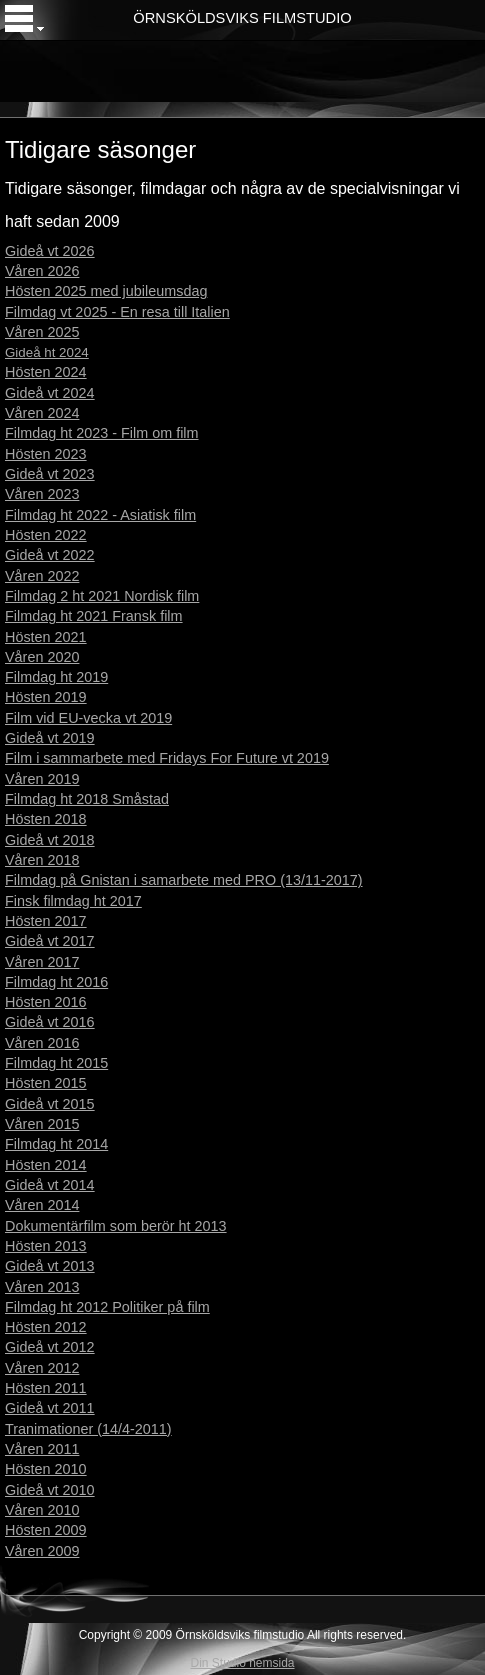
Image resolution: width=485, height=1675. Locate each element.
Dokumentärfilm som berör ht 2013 (116, 1226)
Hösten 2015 (46, 1083)
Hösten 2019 (46, 697)
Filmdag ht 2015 (56, 1063)
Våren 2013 (42, 1287)
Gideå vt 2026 (50, 251)
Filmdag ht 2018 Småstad (87, 799)
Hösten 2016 (46, 1002)
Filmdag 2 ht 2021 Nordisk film (102, 596)
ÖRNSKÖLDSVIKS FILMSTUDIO (242, 18)
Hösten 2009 (46, 1530)
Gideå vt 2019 (50, 738)
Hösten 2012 (46, 1327)
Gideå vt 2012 (50, 1347)
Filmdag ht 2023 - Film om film (102, 433)
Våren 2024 (42, 413)
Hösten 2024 (46, 372)
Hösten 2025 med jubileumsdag (106, 291)
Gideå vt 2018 (50, 840)
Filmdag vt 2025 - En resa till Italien (117, 312)
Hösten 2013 (46, 1246)
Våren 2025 (42, 332)
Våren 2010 (42, 1510)
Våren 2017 (42, 962)
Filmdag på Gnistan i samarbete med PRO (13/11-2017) (184, 880)
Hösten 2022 (46, 535)
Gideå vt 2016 (50, 1022)
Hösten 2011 (46, 1388)
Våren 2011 (42, 1449)
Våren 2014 (42, 1205)
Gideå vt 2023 (50, 474)
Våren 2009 (42, 1551)
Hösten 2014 (46, 1165)
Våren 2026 (42, 271)
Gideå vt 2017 (50, 941)
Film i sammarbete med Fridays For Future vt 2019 (167, 758)
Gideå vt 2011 (50, 1408)
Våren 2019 (42, 779)
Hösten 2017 (46, 921)
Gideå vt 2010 (50, 1490)
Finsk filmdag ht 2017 (73, 901)
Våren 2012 (42, 1368)
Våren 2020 (42, 657)
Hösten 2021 (46, 637)
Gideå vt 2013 (50, 1266)
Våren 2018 (42, 860)
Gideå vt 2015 (50, 1104)
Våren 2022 (42, 576)
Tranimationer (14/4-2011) (88, 1429)
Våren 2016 (42, 1043)
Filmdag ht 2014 (56, 1144)
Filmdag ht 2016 (56, 982)
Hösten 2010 (46, 1469)
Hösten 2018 (46, 819)
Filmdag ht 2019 (56, 677)
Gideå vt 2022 (50, 555)
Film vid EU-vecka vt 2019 (88, 718)
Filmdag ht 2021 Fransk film (94, 616)
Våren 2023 (42, 494)
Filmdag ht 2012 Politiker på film (107, 1307)
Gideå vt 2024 (50, 393)
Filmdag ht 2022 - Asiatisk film (100, 515)
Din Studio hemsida (242, 1663)
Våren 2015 (42, 1124)
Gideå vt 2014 (50, 1185)
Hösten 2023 (46, 454)
